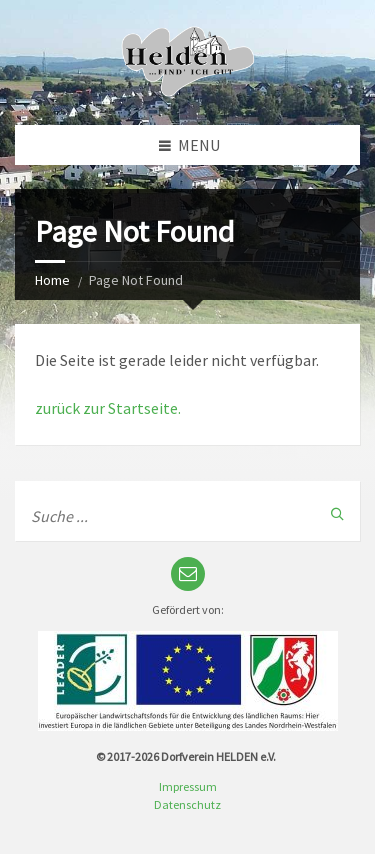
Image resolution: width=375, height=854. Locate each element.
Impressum (188, 786)
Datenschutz (187, 804)
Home (52, 280)
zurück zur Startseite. (108, 408)
